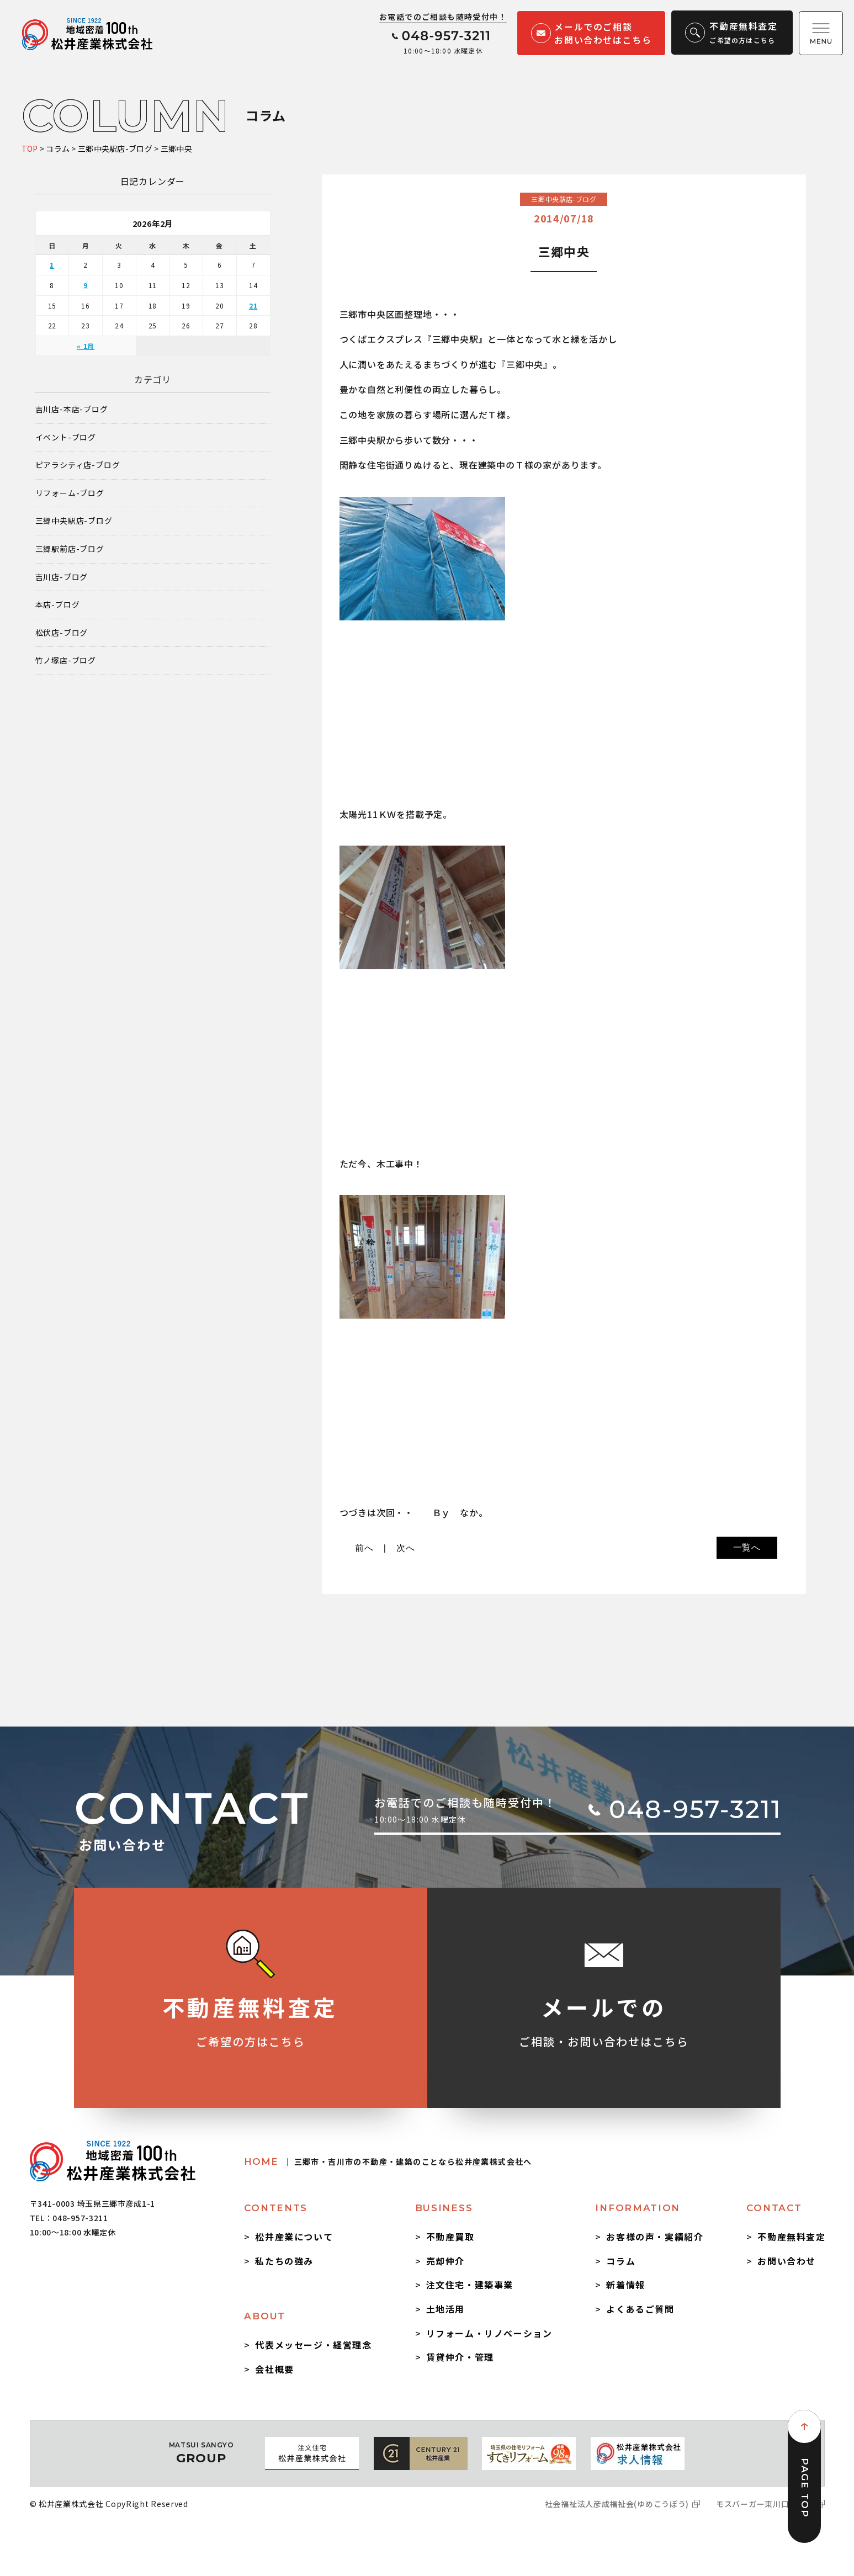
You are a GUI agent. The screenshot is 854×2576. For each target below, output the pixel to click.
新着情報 (625, 2284)
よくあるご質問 (640, 2308)
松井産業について (294, 2236)
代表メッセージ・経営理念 (313, 2344)
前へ (364, 1548)
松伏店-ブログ (61, 633)
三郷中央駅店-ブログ (74, 521)
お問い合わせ (786, 2260)
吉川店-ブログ (61, 577)
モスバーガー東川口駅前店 (764, 2503)
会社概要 (274, 2369)
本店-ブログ (57, 604)
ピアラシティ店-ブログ (77, 465)
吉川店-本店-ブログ (71, 409)
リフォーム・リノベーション (489, 2333)
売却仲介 (445, 2260)
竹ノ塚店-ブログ (65, 660)
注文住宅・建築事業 (469, 2284)
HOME (388, 2161)
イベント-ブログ (65, 437)
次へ (405, 1548)
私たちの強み (284, 2260)
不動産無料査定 (791, 2236)
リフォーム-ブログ (69, 493)
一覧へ (747, 1547)
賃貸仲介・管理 (460, 2356)
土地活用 (445, 2308)
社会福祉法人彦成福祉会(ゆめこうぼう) (617, 2503)
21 (253, 305)
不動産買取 (450, 2236)
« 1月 (85, 345)
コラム (620, 2260)
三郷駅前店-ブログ (69, 549)
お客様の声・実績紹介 (654, 2236)
